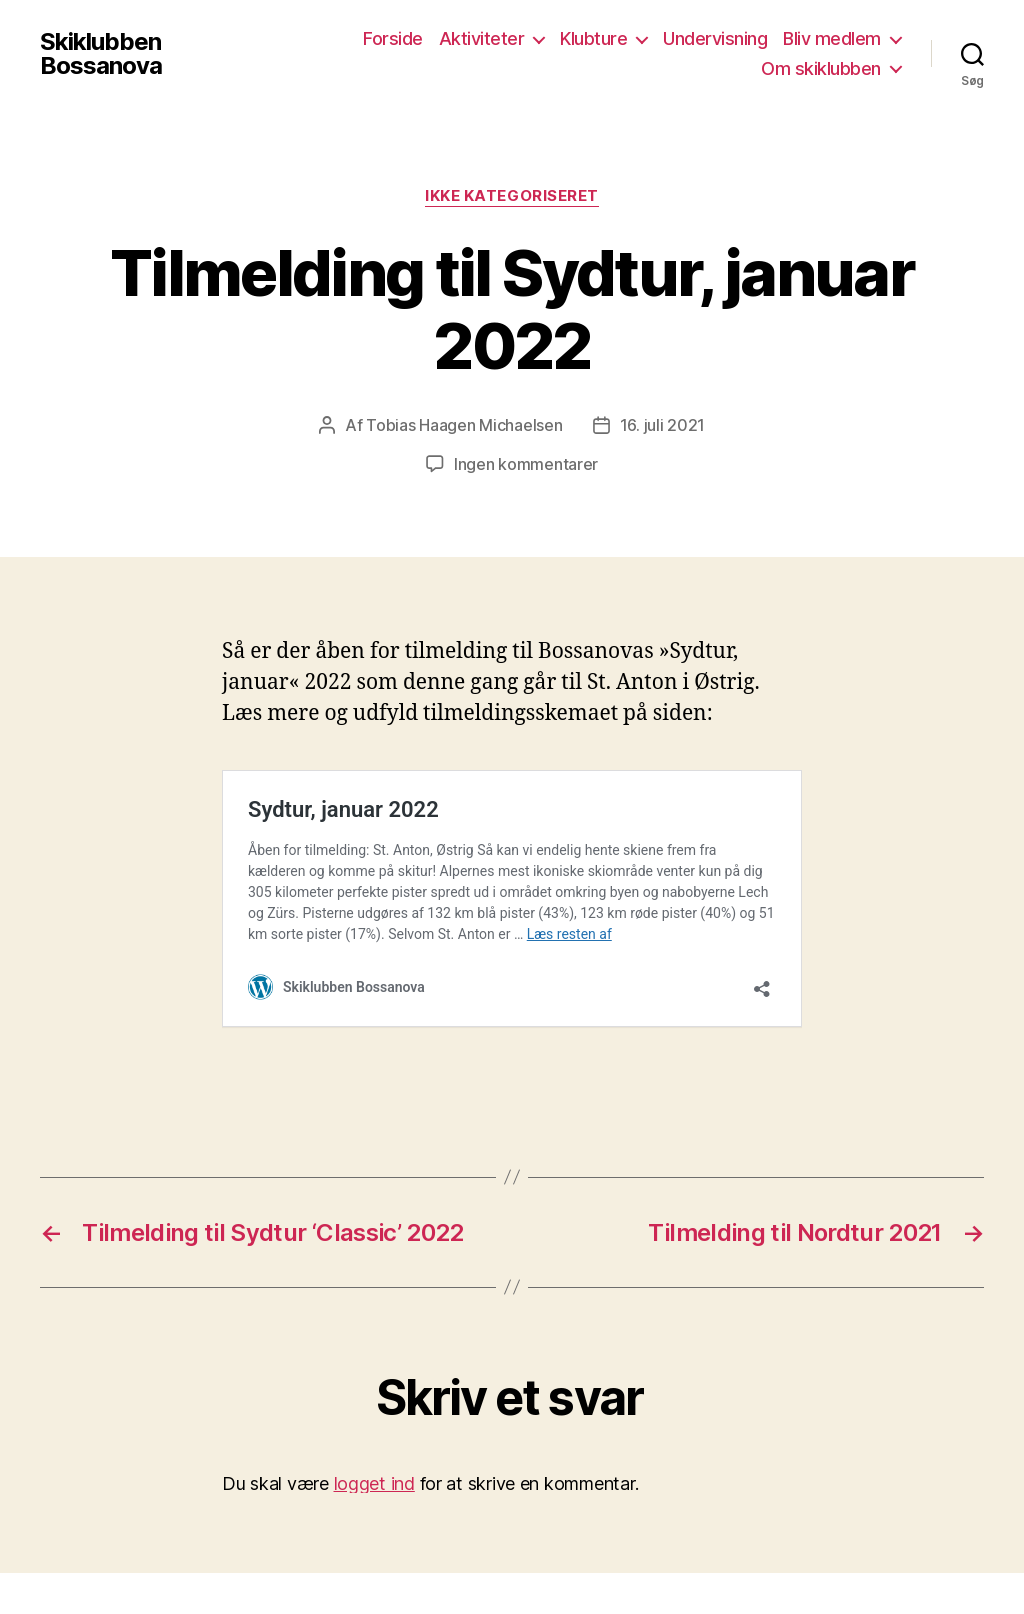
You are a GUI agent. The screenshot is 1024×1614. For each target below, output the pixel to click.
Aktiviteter (482, 38)
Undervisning (715, 38)
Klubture (593, 38)
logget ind (374, 1411)
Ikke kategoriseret (512, 196)
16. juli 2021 (663, 425)
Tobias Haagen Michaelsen (464, 425)
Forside (393, 38)
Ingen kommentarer (526, 463)
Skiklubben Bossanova (101, 54)
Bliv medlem (832, 38)
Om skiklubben (821, 68)
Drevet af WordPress (411, 1557)
